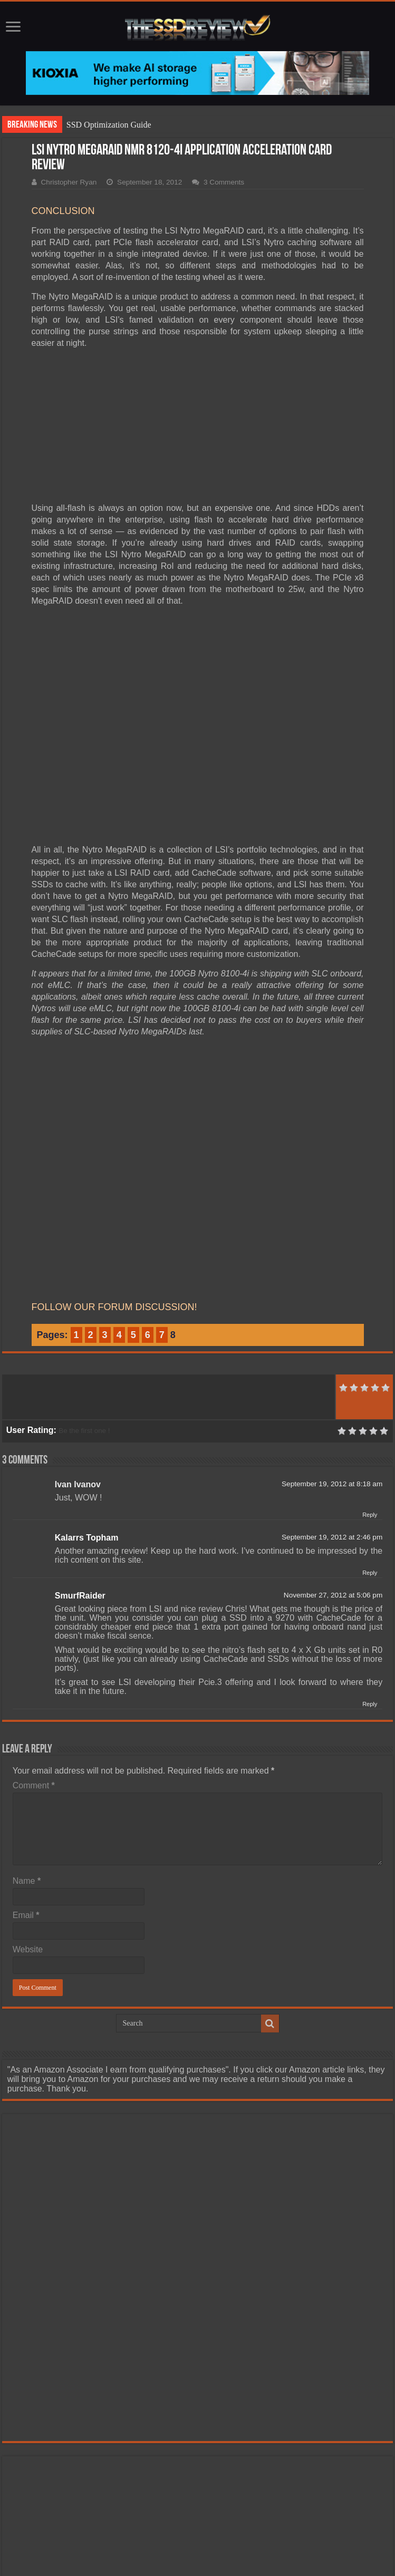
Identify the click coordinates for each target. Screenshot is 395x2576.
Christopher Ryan (69, 182)
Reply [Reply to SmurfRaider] (369, 1704)
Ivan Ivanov (78, 1484)
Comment (34, 1785)
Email (26, 1915)
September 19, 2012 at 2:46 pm (332, 1537)
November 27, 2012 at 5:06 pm (333, 1595)
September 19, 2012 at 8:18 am (332, 1484)
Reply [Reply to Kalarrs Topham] (369, 1573)
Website (28, 1949)
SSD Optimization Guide (108, 124)
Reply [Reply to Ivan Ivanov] (369, 1515)
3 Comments (224, 182)
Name (27, 1880)
